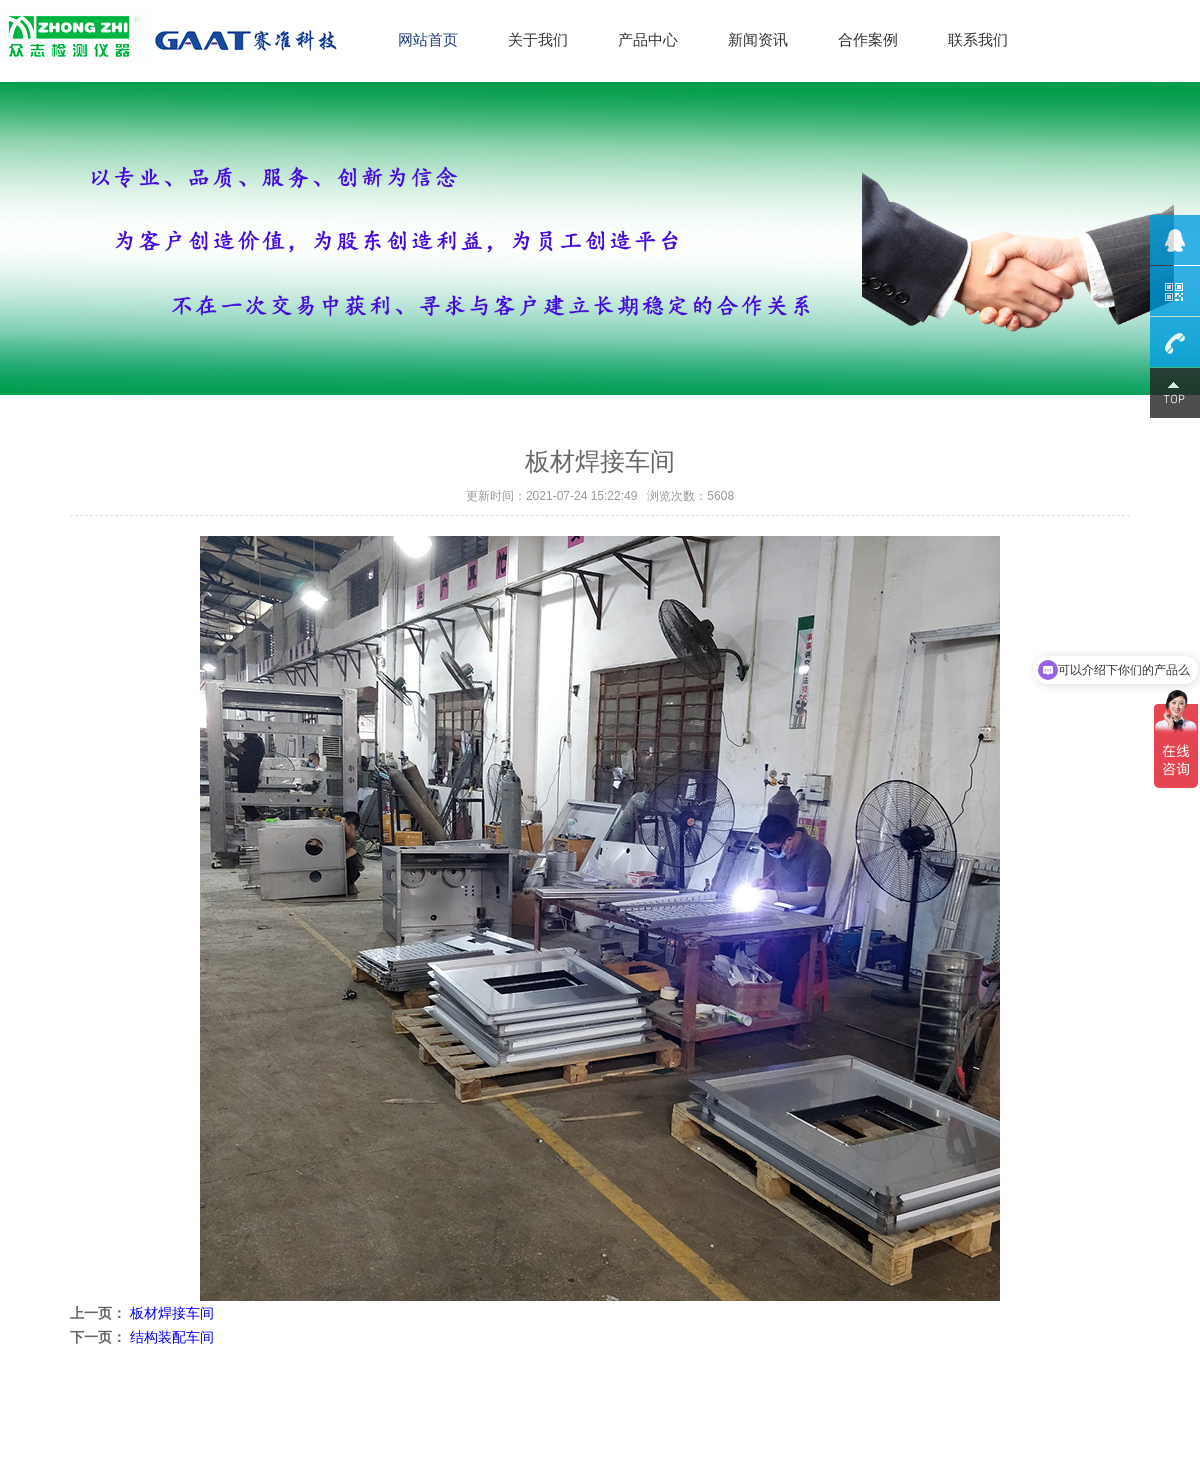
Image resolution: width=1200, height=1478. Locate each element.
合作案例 (868, 39)
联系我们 (978, 39)
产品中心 (648, 39)
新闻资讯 (758, 39)
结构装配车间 (172, 1337)
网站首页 (428, 39)
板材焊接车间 (172, 1313)
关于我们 (538, 39)
